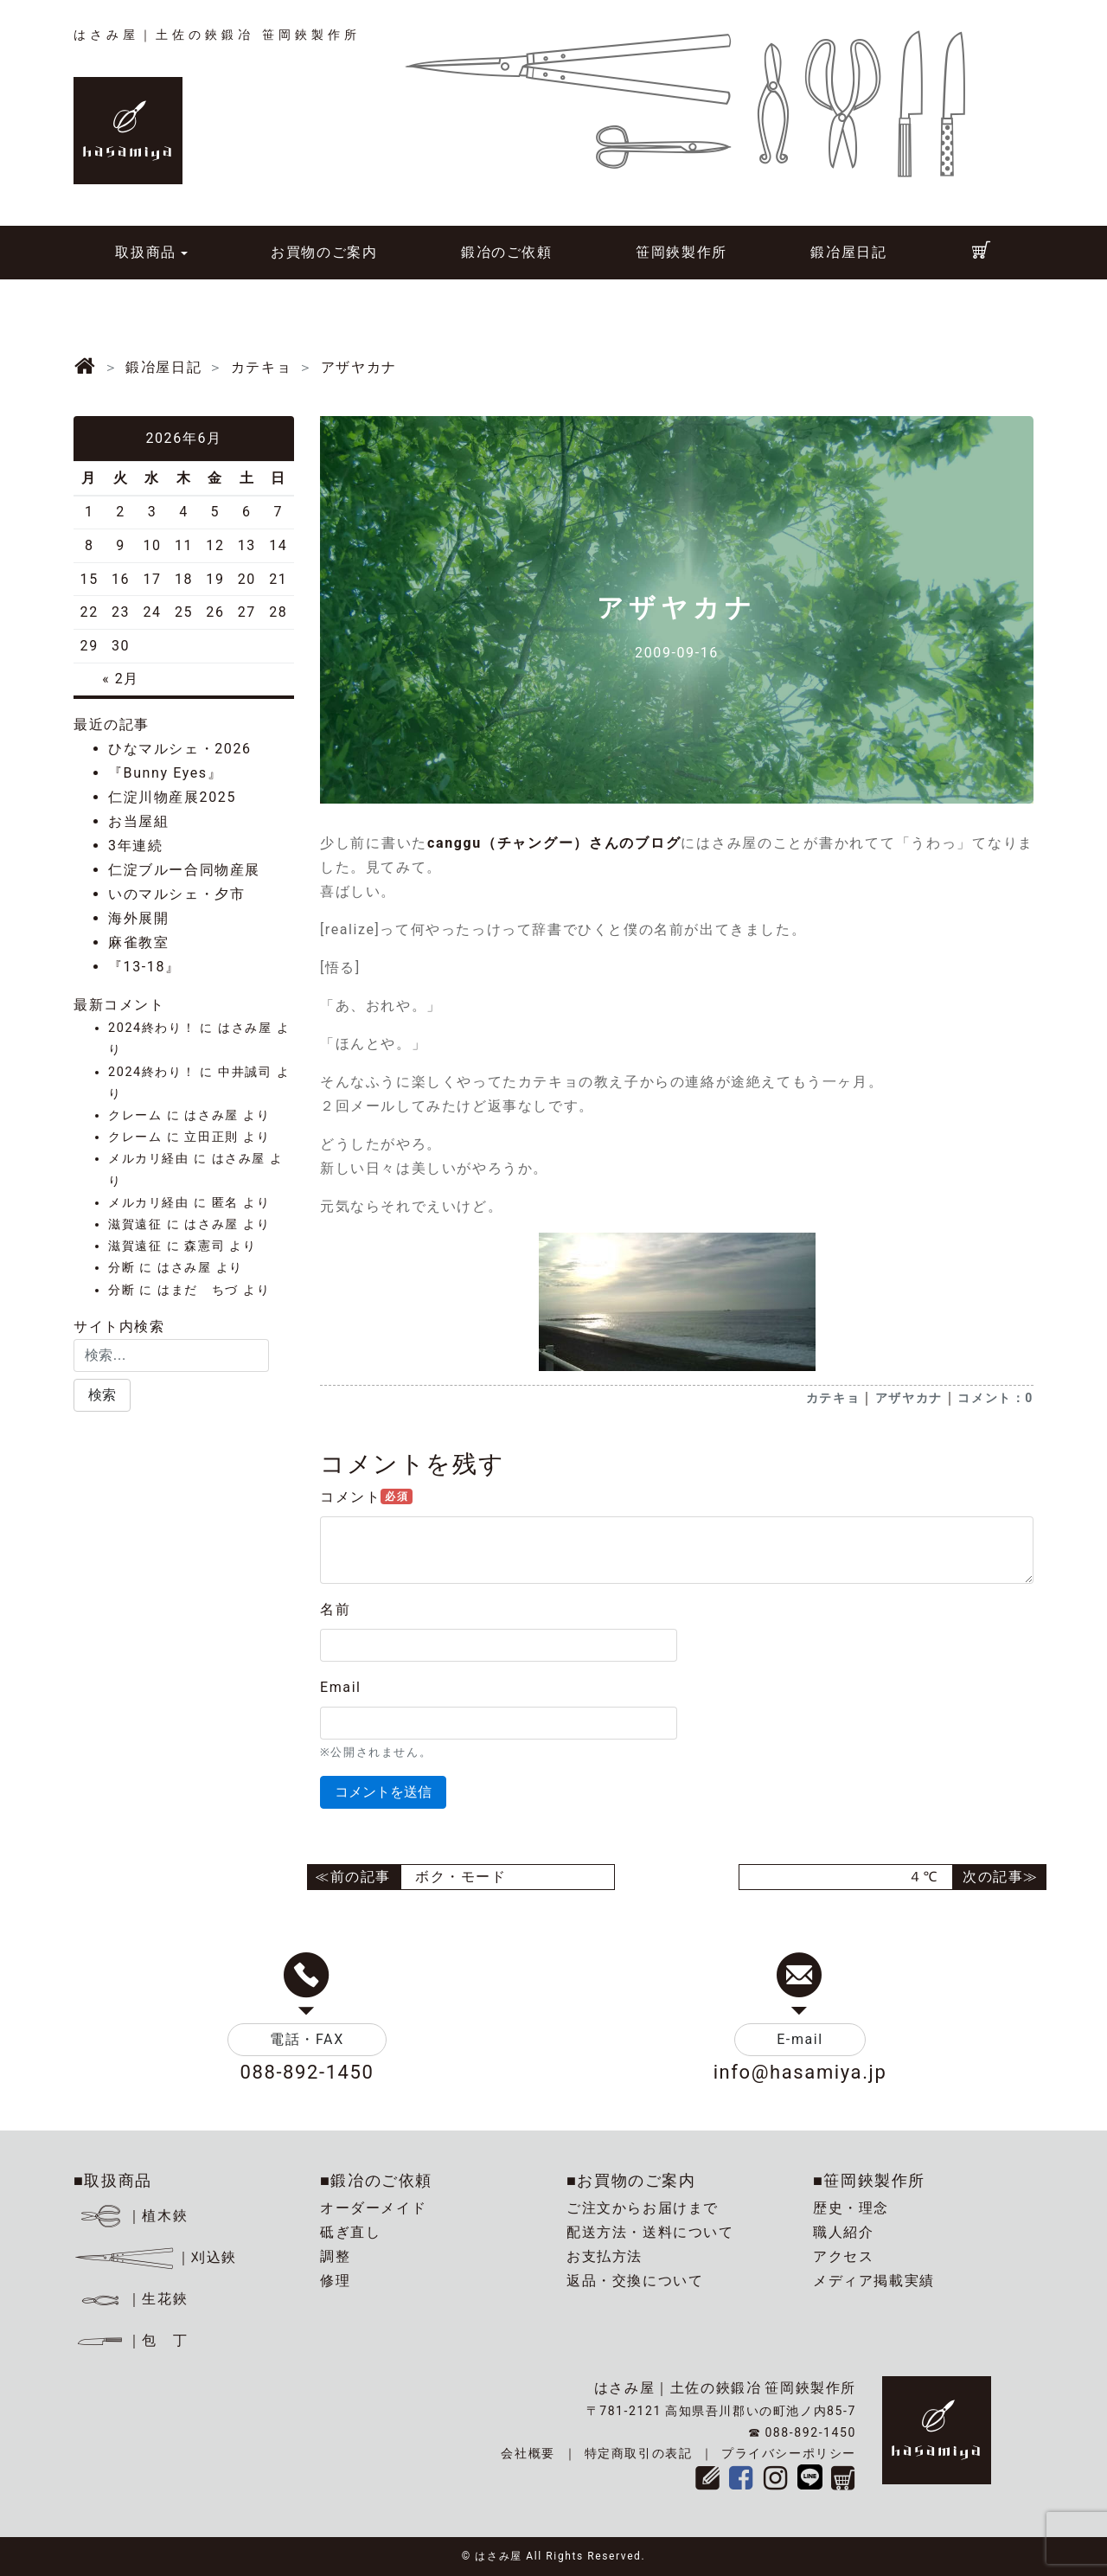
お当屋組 (138, 821)
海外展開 (138, 918)
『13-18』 (144, 966)
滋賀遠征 (135, 1224)
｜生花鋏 (134, 2299)
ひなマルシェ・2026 (180, 748)
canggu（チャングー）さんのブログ (554, 843)
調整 (335, 2256)
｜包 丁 (131, 2340)
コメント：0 (995, 1398)
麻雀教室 (138, 942)
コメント (366, 1497)
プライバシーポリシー (788, 2453)
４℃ (923, 1876)
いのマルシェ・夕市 (176, 894)
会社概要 (527, 2453)
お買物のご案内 (324, 252)
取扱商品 (145, 252)
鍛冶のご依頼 (507, 252)
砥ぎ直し (350, 2232)
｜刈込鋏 (155, 2257)
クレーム (135, 1115)
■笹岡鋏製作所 (869, 2180)
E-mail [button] (800, 2039)
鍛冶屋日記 (848, 252)
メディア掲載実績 (874, 2280)
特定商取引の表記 (639, 2453)
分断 (121, 1267)
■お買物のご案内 (631, 2180)
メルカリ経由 (148, 1158)
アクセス (843, 2256)
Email (341, 1687)
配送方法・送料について (650, 2232)
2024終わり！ (151, 1028)
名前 (335, 1609)
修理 (335, 2280)
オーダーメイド (373, 2208)
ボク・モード (461, 1876)
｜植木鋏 (134, 2216)
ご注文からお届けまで (642, 2208)
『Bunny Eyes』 (165, 773)
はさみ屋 (245, 1028)
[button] (102, 1395)
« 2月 (120, 678)
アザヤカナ (909, 1398)
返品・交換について (634, 2280)
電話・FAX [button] (307, 2039)
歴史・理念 (851, 2208)
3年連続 (135, 845)
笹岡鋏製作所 (681, 252)
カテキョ (833, 1398)
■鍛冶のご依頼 (376, 2180)
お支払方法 (604, 2256)
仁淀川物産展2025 (172, 797)
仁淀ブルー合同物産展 (184, 870)
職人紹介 (843, 2232)
